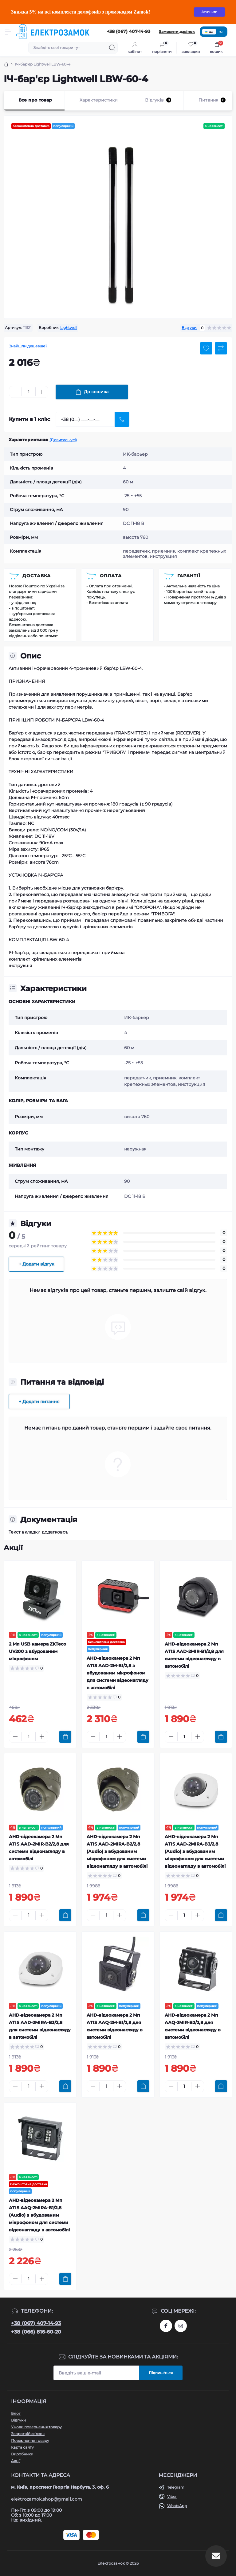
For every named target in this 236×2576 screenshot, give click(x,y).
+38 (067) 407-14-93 (36, 2323)
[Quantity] (29, 391)
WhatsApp (177, 2505)
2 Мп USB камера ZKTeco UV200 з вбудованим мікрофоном (37, 1651)
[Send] (122, 419)
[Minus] (15, 392)
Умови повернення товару (36, 2427)
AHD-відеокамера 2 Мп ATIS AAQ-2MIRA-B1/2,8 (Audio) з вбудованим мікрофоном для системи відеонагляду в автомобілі (39, 2215)
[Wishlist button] (206, 348)
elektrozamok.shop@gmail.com (46, 2499)
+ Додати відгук (36, 1264)
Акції (15, 2460)
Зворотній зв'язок (28, 2433)
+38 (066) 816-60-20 (36, 2332)
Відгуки (18, 2420)
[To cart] (65, 1737)
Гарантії (188, 575)
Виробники (22, 2454)
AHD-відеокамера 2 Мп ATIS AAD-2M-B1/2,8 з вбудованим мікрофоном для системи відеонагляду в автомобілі (117, 1672)
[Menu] (8, 32)
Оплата (111, 575)
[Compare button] (221, 348)
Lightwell (68, 327)
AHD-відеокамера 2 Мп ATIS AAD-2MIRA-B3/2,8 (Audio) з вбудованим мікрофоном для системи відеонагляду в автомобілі (195, 1851)
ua (209, 31)
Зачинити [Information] (209, 12)
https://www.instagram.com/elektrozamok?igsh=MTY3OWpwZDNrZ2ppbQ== (181, 2325)
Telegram (175, 2487)
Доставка (36, 575)
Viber (172, 2496)
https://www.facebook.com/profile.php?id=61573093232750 (165, 2325)
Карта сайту (22, 2447)
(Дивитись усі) (63, 440)
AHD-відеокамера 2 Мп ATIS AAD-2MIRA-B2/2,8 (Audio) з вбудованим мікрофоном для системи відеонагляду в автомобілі (117, 1851)
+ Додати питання (39, 1401)
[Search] (112, 48)
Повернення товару (30, 2440)
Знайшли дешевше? (28, 346)
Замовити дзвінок (177, 31)
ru (220, 31)
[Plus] (42, 392)
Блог (16, 2413)
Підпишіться (161, 2372)
